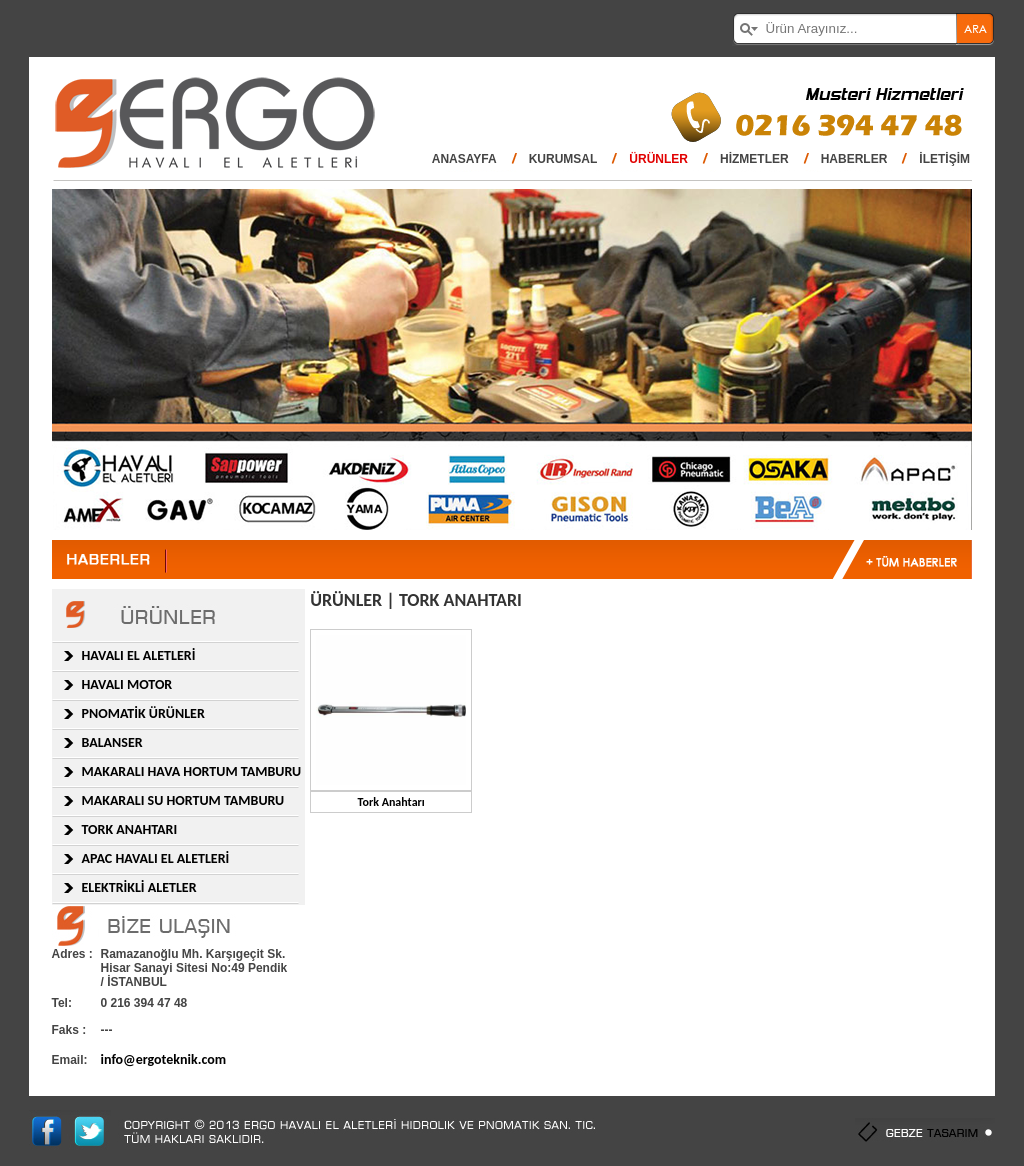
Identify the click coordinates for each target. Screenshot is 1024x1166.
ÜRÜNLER (658, 159)
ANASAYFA (464, 159)
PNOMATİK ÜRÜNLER (143, 713)
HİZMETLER (754, 159)
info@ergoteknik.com (164, 1059)
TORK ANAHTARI (130, 829)
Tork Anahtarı (391, 802)
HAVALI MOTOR (127, 684)
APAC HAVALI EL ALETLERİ (156, 858)
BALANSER (112, 742)
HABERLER (854, 159)
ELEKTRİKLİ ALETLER (139, 887)
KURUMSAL (563, 159)
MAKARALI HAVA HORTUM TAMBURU (192, 771)
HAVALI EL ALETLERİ (139, 655)
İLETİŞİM (944, 159)
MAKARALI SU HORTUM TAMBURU (183, 800)
